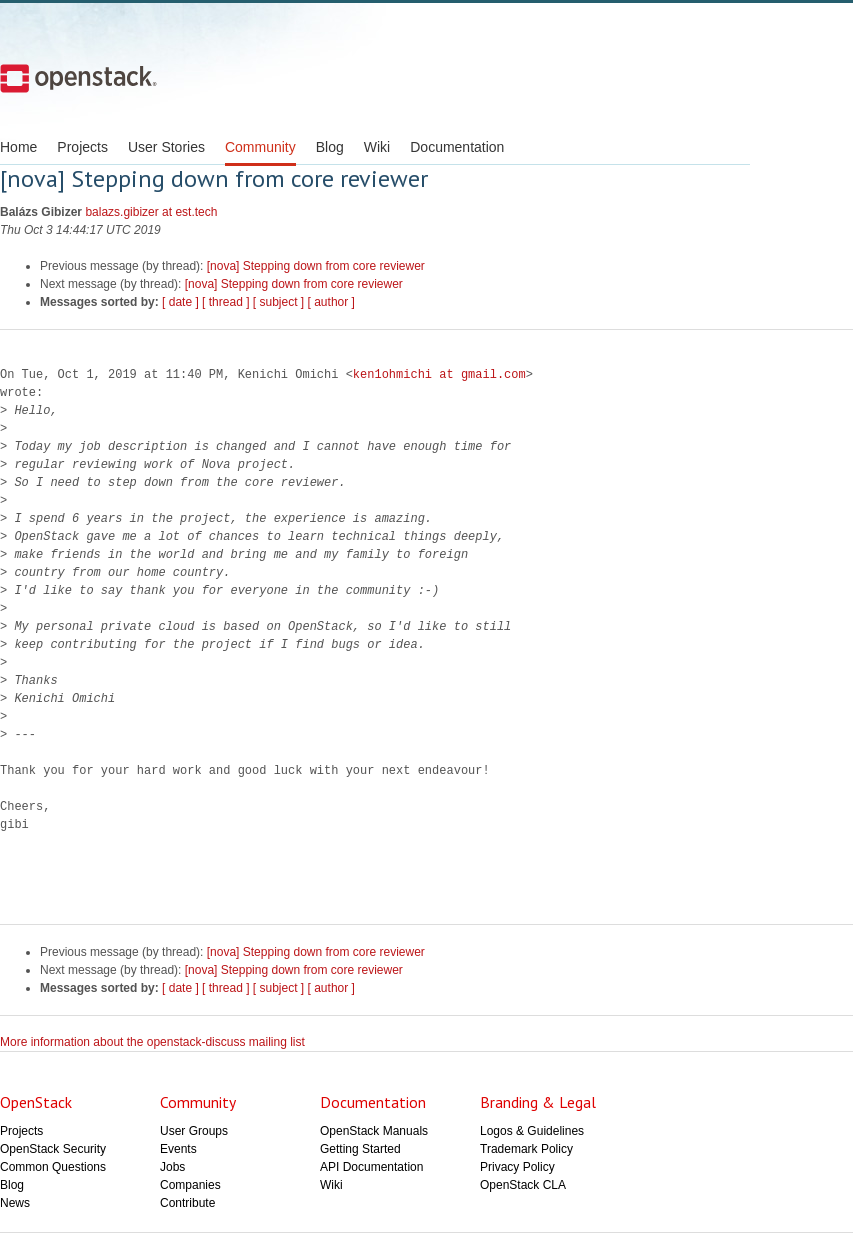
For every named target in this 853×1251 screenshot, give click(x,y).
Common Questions (53, 1167)
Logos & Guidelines (532, 1131)
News (15, 1203)
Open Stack (78, 78)
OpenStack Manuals (374, 1131)
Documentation (457, 147)
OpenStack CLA (523, 1185)
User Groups (194, 1131)
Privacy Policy (517, 1167)
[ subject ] (278, 302)
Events (178, 1149)
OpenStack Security (53, 1149)
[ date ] (180, 302)
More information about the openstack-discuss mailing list (152, 1042)
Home (18, 147)
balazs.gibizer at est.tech (151, 212)
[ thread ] (225, 302)
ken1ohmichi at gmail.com (439, 374)
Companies (190, 1185)
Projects (82, 147)
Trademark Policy (526, 1149)
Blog (330, 147)
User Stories (166, 147)
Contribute (187, 1203)
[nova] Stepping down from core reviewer (316, 266)
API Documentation (371, 1167)
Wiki (377, 147)
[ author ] (331, 302)
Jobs (172, 1167)
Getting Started (360, 1149)
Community (260, 147)
